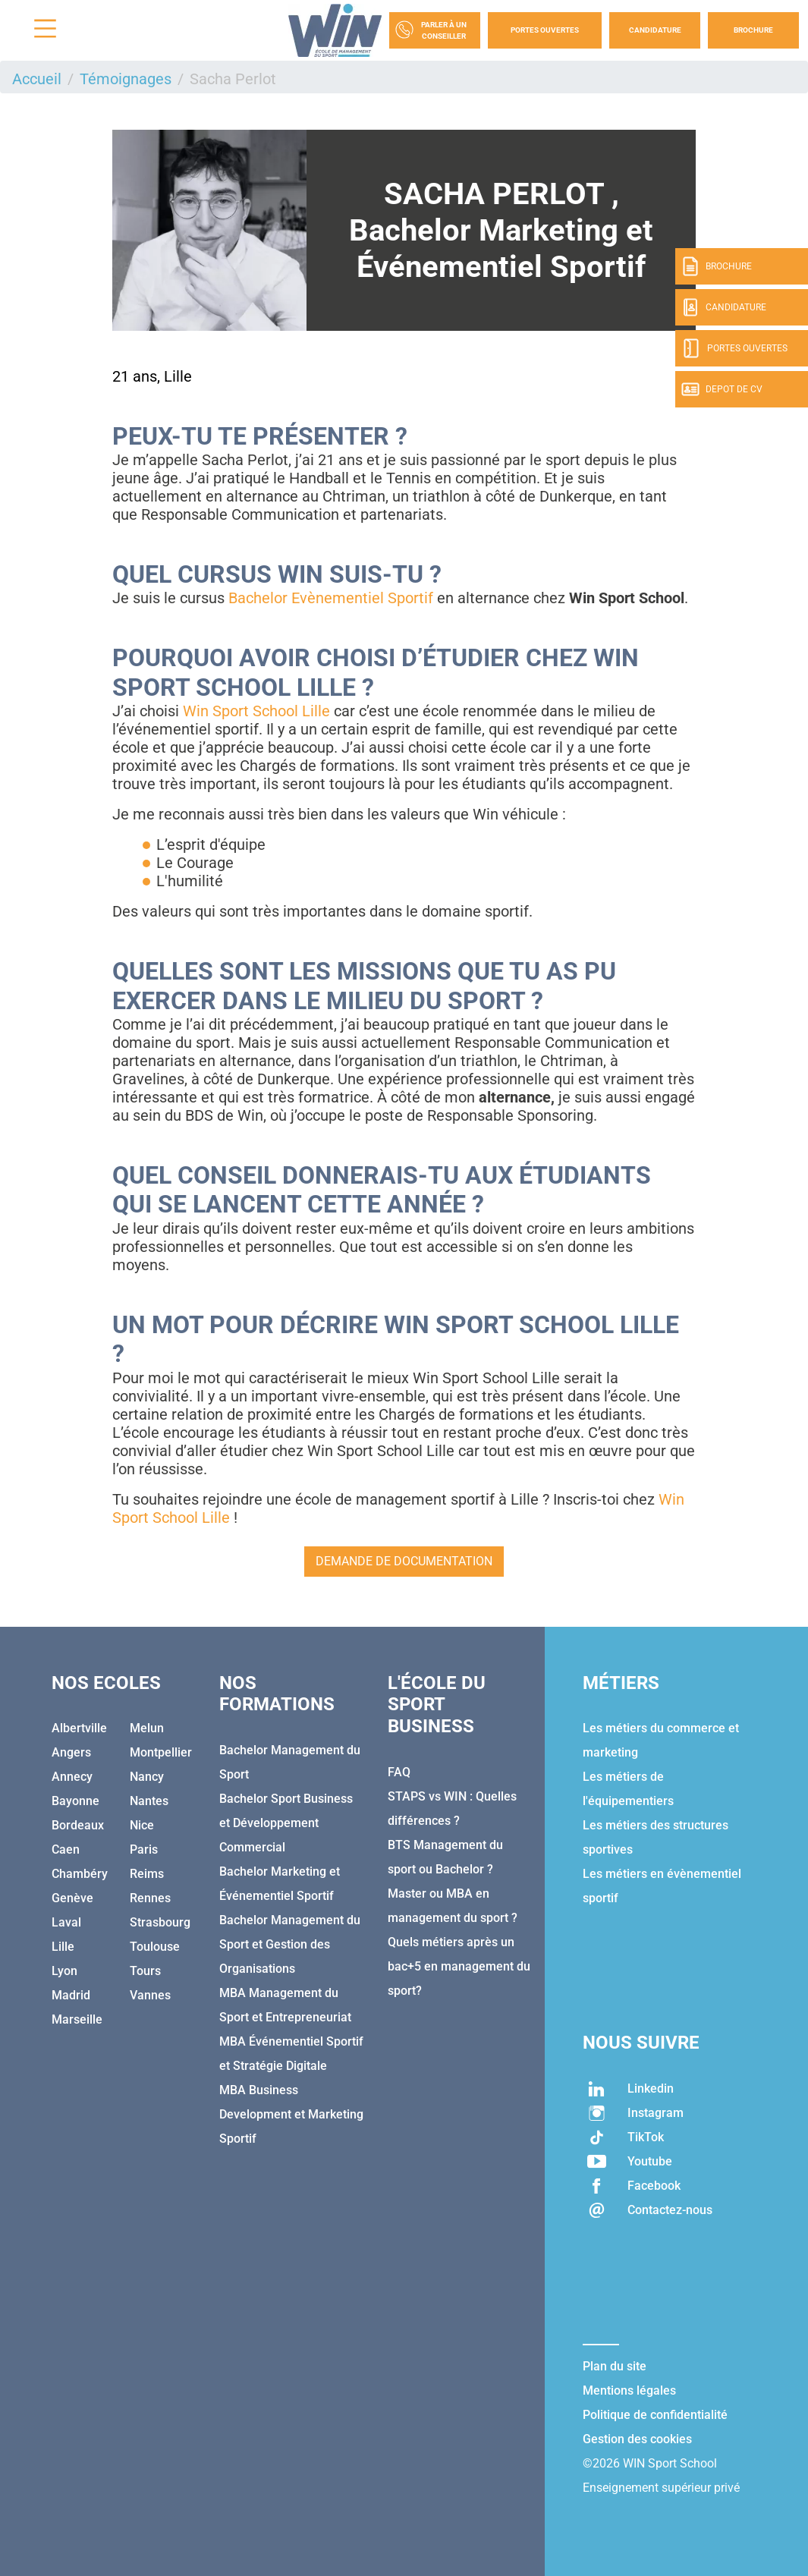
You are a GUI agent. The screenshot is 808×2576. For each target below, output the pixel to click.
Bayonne (75, 1801)
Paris (144, 1849)
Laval (66, 1922)
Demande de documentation (404, 1561)
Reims (147, 1874)
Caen (66, 1849)
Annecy (72, 1776)
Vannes (150, 1995)
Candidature (655, 30)
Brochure (753, 30)
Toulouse (155, 1946)
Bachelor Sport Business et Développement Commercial (286, 1822)
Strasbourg (160, 1922)
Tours (145, 1971)
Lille (63, 1946)
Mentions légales (629, 2390)
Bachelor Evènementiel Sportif (332, 598)
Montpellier (161, 1752)
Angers (71, 1752)
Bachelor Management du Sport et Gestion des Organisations (289, 1944)
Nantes (149, 1801)
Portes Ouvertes (545, 30)
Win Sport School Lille (256, 711)
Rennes (150, 1898)
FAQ (399, 1772)
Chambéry (80, 1874)
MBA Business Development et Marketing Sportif (291, 2114)
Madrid (71, 1995)
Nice (142, 1825)
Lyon (64, 1971)
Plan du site (614, 2366)
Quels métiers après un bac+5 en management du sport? (459, 1966)
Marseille (77, 2019)
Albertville (79, 1728)
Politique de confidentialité (655, 2415)
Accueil (36, 79)
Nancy (147, 1776)
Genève (72, 1898)
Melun (147, 1728)
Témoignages (125, 79)
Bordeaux (78, 1825)
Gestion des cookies (637, 2439)
